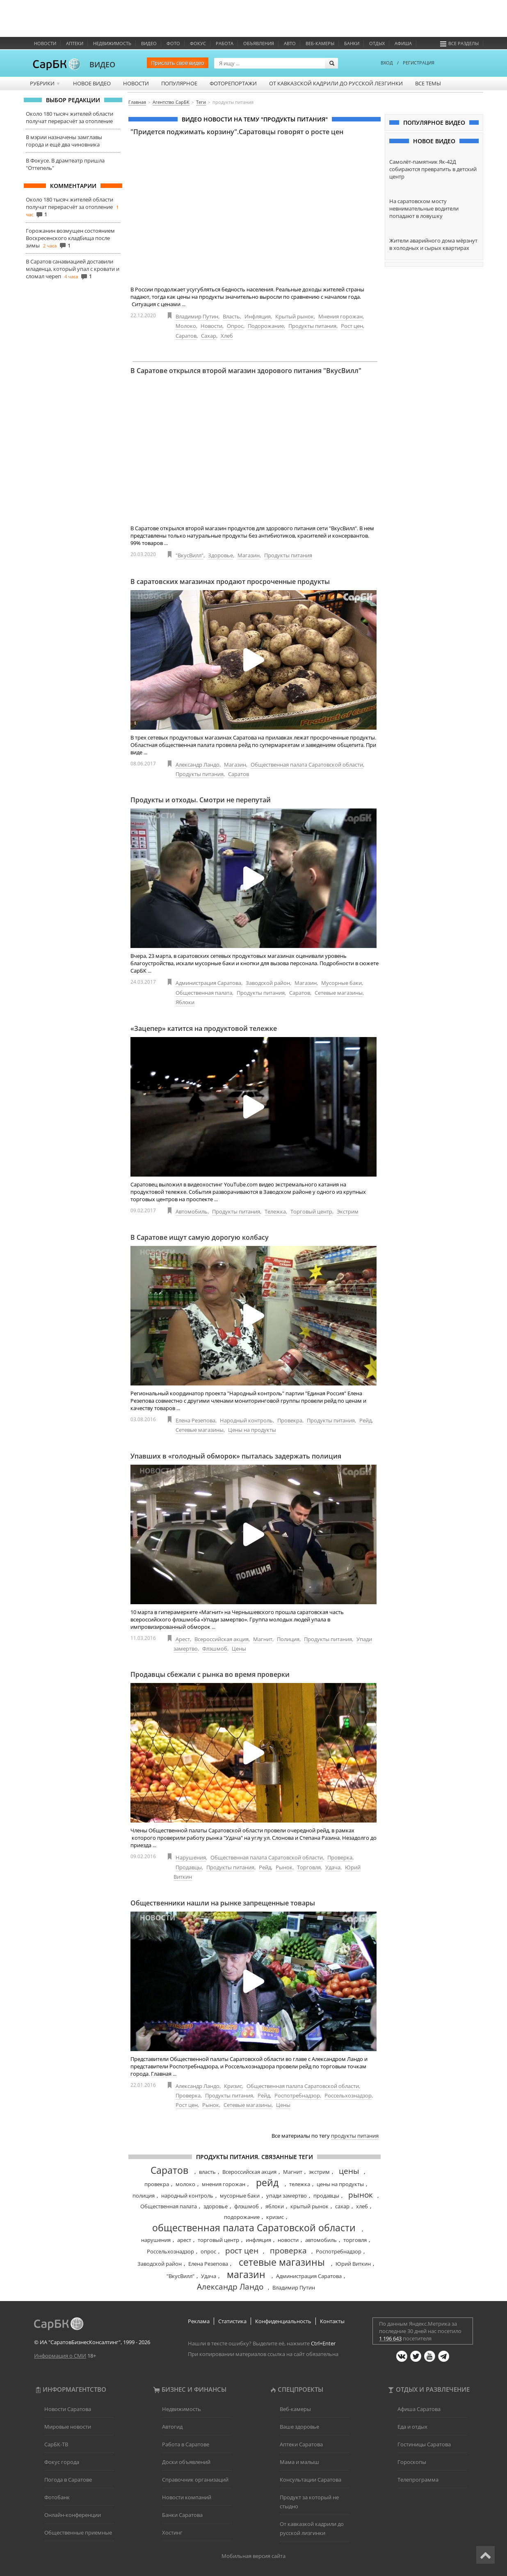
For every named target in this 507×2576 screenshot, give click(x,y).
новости (288, 2240)
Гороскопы (411, 2462)
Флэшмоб (214, 1648)
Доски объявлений (186, 2462)
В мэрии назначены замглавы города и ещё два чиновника (64, 140)
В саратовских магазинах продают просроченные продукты (230, 581)
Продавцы (189, 1867)
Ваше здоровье (299, 2426)
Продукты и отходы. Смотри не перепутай (200, 799)
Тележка (275, 1211)
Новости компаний (186, 2497)
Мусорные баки (341, 983)
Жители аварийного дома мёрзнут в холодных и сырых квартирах (433, 244)
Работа (224, 43)
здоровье (215, 2206)
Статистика (232, 2321)
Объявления (258, 43)
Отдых (377, 43)
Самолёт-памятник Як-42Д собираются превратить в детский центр (433, 169)
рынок (360, 2194)
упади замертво (286, 2195)
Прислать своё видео (177, 62)
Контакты (332, 2321)
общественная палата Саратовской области (254, 2227)
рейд (267, 2182)
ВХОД (387, 63)
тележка (299, 2184)
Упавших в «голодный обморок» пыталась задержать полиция (235, 1456)
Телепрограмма (417, 2479)
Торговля (309, 1867)
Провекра (289, 1420)
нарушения (156, 2240)
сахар (342, 2206)
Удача (332, 1867)
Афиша (403, 43)
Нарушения (191, 1857)
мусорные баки (240, 2195)
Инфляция (257, 316)
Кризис (233, 2086)
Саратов (186, 335)
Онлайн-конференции (72, 2515)
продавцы (326, 2195)
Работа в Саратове (185, 2444)
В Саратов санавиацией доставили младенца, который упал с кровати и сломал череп (72, 269)
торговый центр (218, 2240)
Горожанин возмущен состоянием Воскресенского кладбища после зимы (70, 238)
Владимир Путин (197, 316)
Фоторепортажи (233, 83)
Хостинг (172, 2532)
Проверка (339, 1857)
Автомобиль (192, 1211)
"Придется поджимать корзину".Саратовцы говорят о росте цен (236, 131)
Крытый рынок (294, 316)
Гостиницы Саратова (424, 2444)
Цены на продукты (252, 1429)
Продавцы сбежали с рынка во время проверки (210, 1674)
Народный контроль (246, 1420)
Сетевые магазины (339, 992)
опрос (208, 2251)
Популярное (179, 83)
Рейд (365, 1420)
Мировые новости (67, 2426)
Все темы (428, 83)
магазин (246, 2274)
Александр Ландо (197, 764)
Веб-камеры (320, 43)
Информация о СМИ (60, 2355)
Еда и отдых (412, 2426)
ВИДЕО (102, 64)
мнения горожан (223, 2184)
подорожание (242, 2217)
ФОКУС (198, 43)
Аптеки (74, 43)
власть (207, 2171)
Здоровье (220, 555)
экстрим (319, 2171)
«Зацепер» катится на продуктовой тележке (203, 1028)
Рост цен (352, 326)
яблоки (274, 2206)
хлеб (362, 2206)
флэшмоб (246, 2206)
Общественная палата (204, 992)
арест (184, 2240)
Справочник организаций (195, 2479)
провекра (156, 2184)
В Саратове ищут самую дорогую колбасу (199, 1237)
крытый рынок (309, 2206)
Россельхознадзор (348, 2095)
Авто (290, 43)
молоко (185, 2184)
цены (349, 2171)
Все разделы (459, 43)
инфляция (258, 2240)
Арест (183, 1639)
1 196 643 (390, 2338)
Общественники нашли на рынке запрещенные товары (222, 1902)
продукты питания (355, 2135)
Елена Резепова (195, 1420)
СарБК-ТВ (56, 2444)
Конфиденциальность (283, 2321)
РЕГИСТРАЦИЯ (418, 63)
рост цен (241, 2250)
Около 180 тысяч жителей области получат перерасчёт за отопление (69, 117)
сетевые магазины (282, 2262)
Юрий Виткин (353, 2263)
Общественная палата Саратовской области (307, 764)
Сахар (208, 335)
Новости (45, 43)
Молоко (186, 326)
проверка (288, 2250)
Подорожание (266, 326)
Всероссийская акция (221, 1639)
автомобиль (321, 2240)
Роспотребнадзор (297, 2095)
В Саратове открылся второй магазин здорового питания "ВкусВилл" (245, 370)
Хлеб (227, 335)
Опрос (235, 326)
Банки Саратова (182, 2515)
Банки (351, 43)
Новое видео (92, 83)
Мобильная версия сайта (253, 2556)
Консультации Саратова (310, 2479)
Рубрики (45, 83)
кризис (275, 2217)
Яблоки (185, 1002)
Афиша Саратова (419, 2409)
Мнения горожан (340, 316)
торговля (355, 2240)
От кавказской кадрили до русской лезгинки (336, 83)
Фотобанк (57, 2497)
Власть (231, 316)
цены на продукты (340, 2184)
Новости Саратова (67, 2409)
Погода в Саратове (68, 2479)
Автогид (172, 2426)
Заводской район (268, 983)
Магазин (249, 555)
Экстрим (348, 1211)
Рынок (284, 1867)
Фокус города (61, 2462)
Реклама (199, 2321)
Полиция (288, 1639)
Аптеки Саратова (301, 2444)
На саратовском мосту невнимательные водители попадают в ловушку (424, 208)
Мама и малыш (299, 2462)
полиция (143, 2195)
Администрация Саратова (208, 983)
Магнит (262, 1639)
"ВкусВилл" (189, 555)
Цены (239, 1648)
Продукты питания (312, 326)
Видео (149, 43)
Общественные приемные (78, 2532)
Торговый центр (311, 1211)
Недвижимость (112, 43)
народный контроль (187, 2195)
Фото (173, 43)
